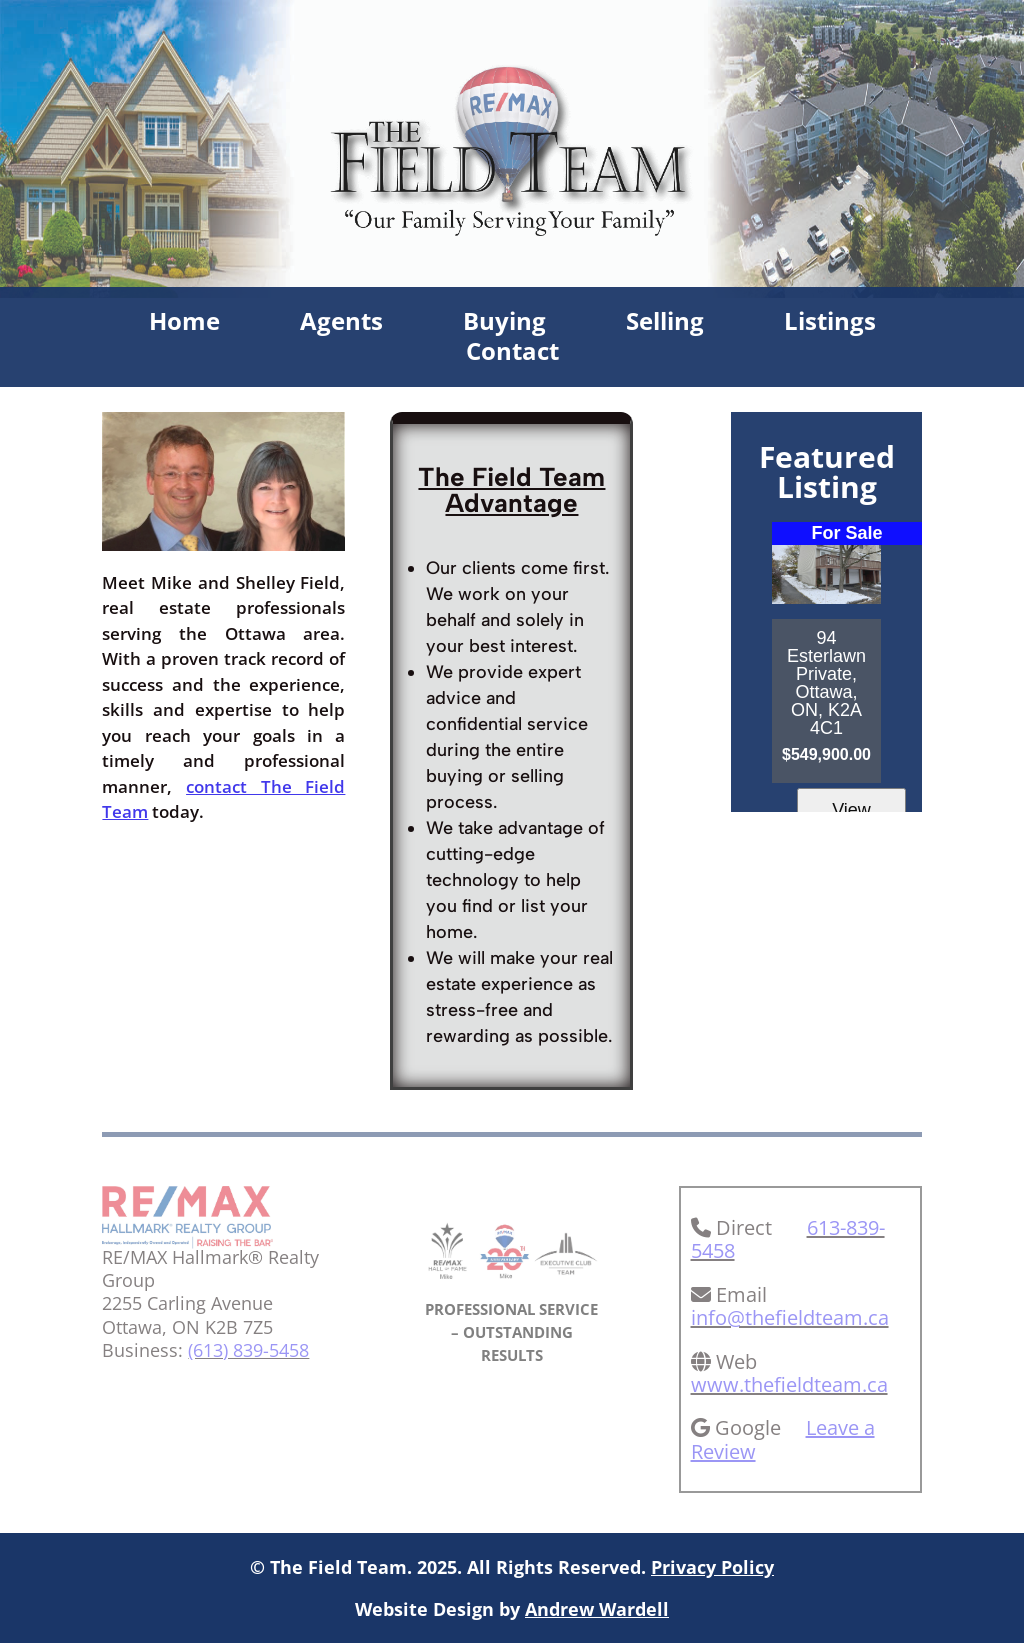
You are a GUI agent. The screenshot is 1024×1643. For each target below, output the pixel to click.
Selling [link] (665, 325)
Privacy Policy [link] (712, 1567)
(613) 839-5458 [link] (248, 1350)
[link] (187, 1242)
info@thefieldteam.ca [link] (790, 1317)
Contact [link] (512, 355)
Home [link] (184, 325)
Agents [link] (341, 325)
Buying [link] (504, 325)
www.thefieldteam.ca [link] (789, 1384)
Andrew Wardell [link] (597, 1609)
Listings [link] (830, 325)
